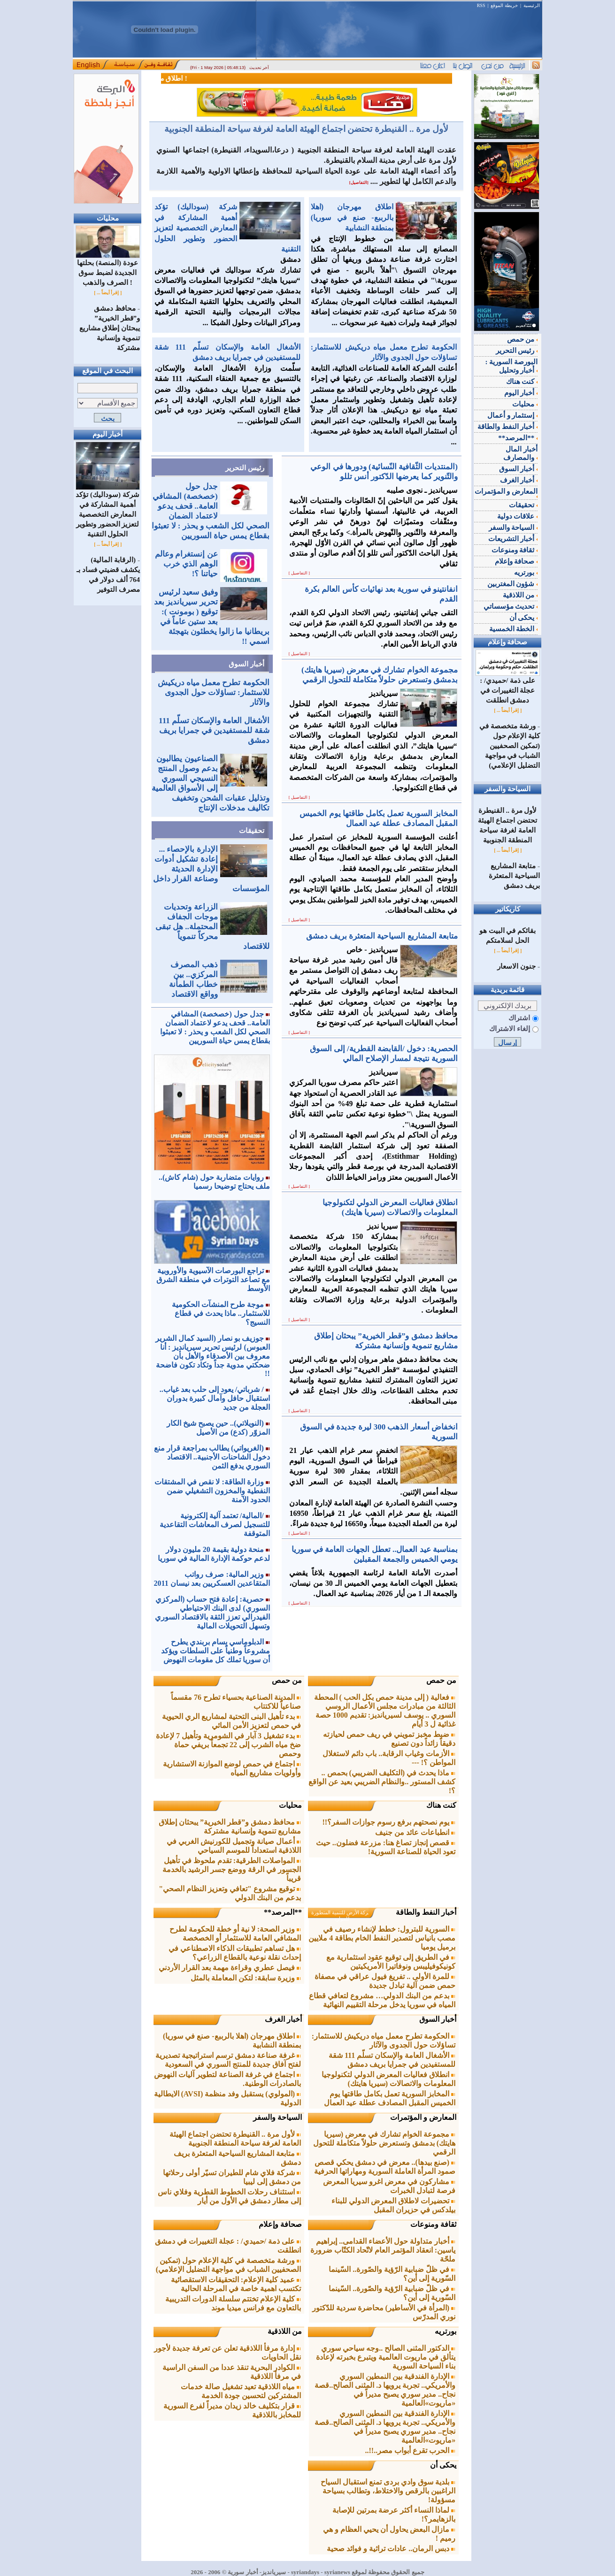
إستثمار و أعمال (512, 415)
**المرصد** (283, 1912)
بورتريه (445, 2331)
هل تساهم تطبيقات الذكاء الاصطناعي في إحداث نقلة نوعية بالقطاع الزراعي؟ (235, 1952)
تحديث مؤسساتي (511, 606)
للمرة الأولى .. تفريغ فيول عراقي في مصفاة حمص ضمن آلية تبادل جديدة (385, 1980)
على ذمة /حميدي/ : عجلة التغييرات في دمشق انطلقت (508, 687)
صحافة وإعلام (280, 2224)
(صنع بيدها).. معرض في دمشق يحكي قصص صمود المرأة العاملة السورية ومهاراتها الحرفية (384, 2166)
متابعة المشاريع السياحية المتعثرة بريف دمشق (514, 875)
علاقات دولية (517, 516)
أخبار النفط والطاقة (426, 1912)
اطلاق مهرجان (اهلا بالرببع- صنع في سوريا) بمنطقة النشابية (352, 217)
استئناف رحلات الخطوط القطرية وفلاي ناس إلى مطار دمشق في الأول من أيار (229, 2196)
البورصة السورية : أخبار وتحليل (511, 366)
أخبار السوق (246, 664)
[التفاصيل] (359, 182)
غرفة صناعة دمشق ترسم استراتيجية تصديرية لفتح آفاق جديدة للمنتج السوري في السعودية (228, 2059)
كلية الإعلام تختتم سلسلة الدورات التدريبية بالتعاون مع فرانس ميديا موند (233, 2303)
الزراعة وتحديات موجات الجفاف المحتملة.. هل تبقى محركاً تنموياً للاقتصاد (212, 926)
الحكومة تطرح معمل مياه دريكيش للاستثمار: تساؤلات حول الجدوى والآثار (213, 692)
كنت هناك (441, 1805)
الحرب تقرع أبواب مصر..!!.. (410, 2450)
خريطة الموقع (504, 5)
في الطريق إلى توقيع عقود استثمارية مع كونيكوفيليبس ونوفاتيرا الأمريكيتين (390, 1961)
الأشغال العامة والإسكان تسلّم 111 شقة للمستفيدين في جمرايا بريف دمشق (214, 730)
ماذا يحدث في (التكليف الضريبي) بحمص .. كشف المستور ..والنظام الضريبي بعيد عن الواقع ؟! (381, 1782)
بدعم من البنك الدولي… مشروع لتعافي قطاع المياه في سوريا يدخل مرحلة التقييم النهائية (382, 2000)
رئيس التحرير (244, 468)
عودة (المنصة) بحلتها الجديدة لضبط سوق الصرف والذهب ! (108, 269)
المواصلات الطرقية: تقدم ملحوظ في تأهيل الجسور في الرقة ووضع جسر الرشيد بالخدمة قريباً (231, 1869)
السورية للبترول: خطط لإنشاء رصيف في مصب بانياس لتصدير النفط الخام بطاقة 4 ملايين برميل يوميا (381, 1938)
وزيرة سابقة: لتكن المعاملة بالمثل (246, 1978)
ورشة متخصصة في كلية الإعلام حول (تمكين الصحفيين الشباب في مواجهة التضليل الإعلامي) (228, 2264)
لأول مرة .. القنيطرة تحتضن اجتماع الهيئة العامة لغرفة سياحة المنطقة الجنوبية (306, 129)
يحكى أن (443, 2465)
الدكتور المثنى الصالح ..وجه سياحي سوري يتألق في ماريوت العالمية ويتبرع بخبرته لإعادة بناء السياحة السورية (385, 2357)
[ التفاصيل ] (299, 573)
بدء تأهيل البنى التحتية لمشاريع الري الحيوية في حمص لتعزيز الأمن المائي (231, 1720)
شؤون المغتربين (512, 584)
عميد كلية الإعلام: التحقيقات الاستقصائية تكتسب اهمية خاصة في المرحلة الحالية (236, 2284)
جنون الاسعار (516, 966)
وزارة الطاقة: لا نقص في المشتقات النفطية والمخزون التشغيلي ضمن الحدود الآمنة (211, 1491)
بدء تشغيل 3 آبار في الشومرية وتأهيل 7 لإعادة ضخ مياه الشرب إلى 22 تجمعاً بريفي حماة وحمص (228, 1745)
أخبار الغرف (283, 2019)
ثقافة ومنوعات (433, 2224)
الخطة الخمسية (513, 629)
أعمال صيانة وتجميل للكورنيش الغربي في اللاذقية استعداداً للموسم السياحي (234, 1845)
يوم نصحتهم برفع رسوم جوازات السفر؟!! (389, 1822)
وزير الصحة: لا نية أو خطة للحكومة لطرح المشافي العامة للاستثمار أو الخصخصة (235, 1933)
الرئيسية (531, 5)
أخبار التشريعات (513, 539)
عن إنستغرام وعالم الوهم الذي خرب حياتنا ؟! (186, 564)
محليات (290, 1805)
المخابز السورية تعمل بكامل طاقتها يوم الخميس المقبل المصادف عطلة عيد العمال (389, 2098)
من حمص (441, 1680)
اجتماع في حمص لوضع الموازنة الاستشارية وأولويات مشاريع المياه (232, 1768)
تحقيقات (251, 830)
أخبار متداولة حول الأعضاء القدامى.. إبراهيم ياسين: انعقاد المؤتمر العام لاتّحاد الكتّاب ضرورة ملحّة (382, 2250)
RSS (481, 5)
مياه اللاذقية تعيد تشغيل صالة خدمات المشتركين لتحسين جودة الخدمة (241, 2391)
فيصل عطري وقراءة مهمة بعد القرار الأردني (230, 1968)
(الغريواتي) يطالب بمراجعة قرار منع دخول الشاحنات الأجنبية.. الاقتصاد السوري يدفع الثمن (212, 1457)
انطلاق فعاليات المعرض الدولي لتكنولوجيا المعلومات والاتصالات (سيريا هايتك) (388, 2079)
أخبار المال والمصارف (520, 453)
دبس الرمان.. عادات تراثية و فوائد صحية (391, 2549)
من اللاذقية (285, 2331)
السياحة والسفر (277, 2117)
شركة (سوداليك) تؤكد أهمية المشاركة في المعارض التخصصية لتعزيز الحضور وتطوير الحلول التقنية (108, 511)
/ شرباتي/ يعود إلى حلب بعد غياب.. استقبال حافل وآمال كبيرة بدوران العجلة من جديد (215, 1398)
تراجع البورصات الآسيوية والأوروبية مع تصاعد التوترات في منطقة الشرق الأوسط (213, 1279)
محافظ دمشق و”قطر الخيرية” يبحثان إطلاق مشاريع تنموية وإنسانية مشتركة (109, 328)
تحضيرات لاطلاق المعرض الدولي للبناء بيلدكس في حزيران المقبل (393, 2205)
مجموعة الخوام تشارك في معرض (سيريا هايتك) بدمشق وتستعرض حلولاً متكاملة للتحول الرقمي (384, 2143)
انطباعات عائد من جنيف (415, 1832)
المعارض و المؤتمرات (423, 2117)
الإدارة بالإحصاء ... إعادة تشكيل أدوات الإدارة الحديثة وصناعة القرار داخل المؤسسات (211, 869)
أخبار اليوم (521, 393)
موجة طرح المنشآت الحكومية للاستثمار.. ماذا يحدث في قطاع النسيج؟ (221, 1313)
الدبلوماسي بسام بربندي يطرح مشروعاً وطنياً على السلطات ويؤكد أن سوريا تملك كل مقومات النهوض (215, 1651)
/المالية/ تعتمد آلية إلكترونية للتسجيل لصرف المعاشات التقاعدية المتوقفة (215, 1524)
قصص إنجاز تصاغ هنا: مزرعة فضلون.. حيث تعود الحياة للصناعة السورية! (385, 1847)
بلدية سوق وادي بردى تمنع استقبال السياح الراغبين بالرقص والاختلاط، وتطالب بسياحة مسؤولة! (388, 2491)
